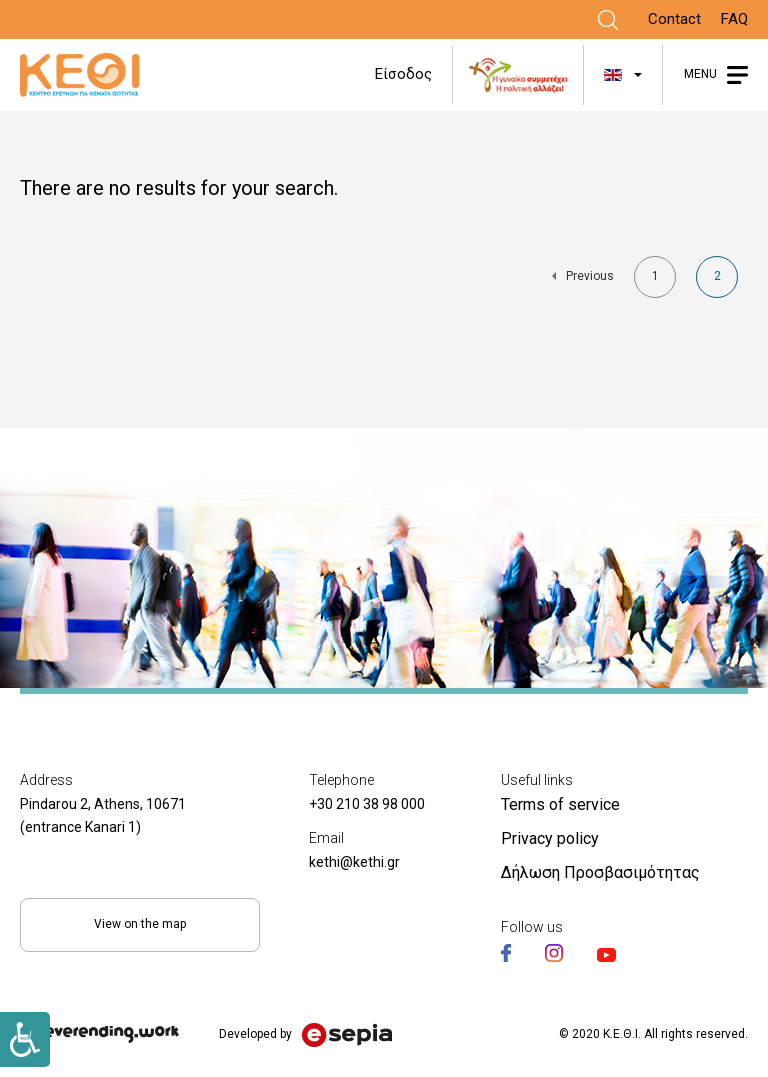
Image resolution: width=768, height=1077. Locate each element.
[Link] (608, 20)
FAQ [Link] (734, 19)
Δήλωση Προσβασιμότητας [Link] (600, 872)
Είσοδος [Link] (403, 74)
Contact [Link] (674, 19)
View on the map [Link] (140, 924)
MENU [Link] (700, 74)
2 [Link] (726, 283)
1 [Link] (664, 281)
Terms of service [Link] (560, 804)
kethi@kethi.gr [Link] (354, 862)
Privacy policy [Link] (550, 838)
